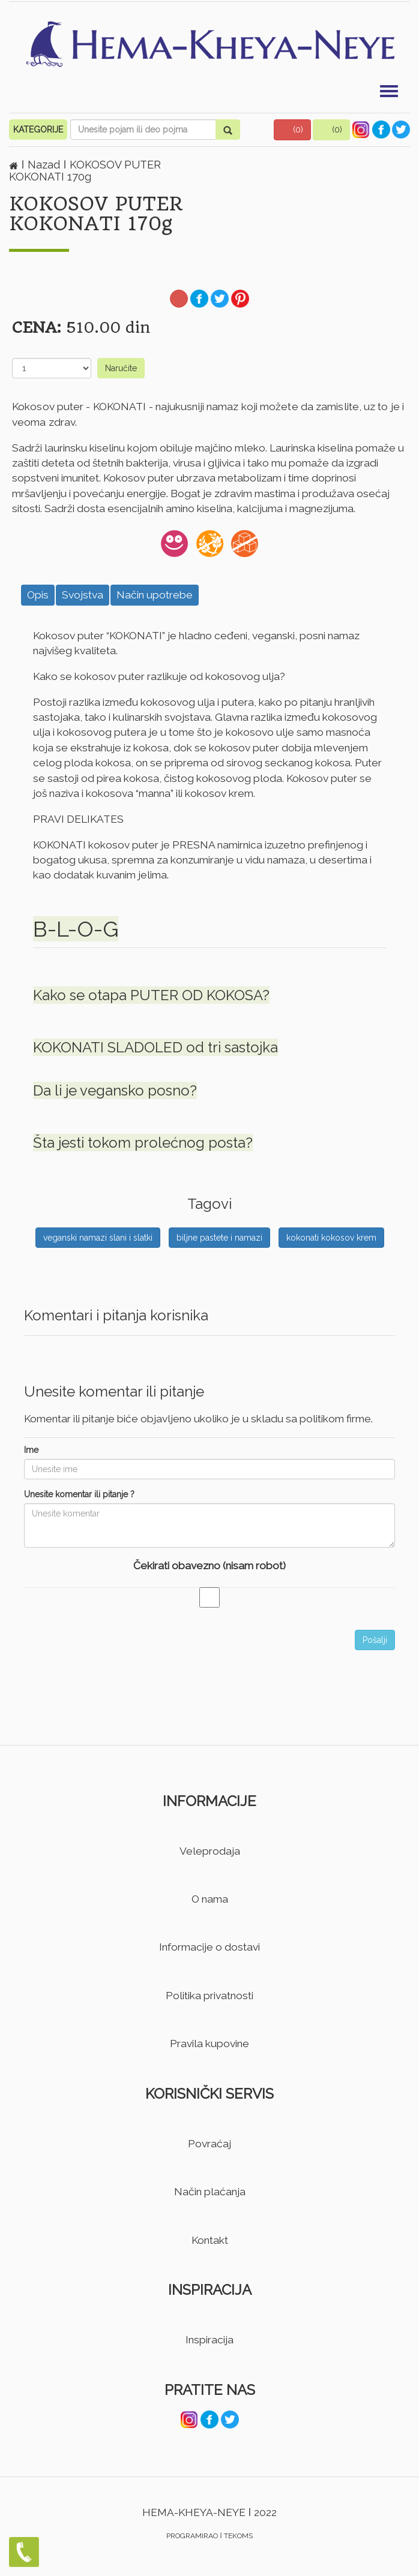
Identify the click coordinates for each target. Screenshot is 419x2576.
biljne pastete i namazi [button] (219, 1237)
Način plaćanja (210, 2192)
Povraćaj (209, 2144)
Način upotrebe (154, 595)
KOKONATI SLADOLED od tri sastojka (155, 1047)
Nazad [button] (45, 164)
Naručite (121, 368)
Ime (31, 1450)
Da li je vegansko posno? (115, 1090)
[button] (292, 129)
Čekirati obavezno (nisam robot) (209, 1566)
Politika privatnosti (209, 1996)
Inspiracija (209, 2340)
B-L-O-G (75, 928)
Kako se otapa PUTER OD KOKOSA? (151, 995)
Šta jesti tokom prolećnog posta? (143, 1142)
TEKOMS (238, 2536)
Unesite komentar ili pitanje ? (79, 1494)
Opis (38, 595)
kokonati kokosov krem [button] (331, 1237)
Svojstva (82, 595)
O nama (209, 1899)
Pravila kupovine (209, 2044)
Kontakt (209, 2240)
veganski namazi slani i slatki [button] (97, 1237)
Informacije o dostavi (209, 1947)
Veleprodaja (209, 1851)
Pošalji (375, 1640)
